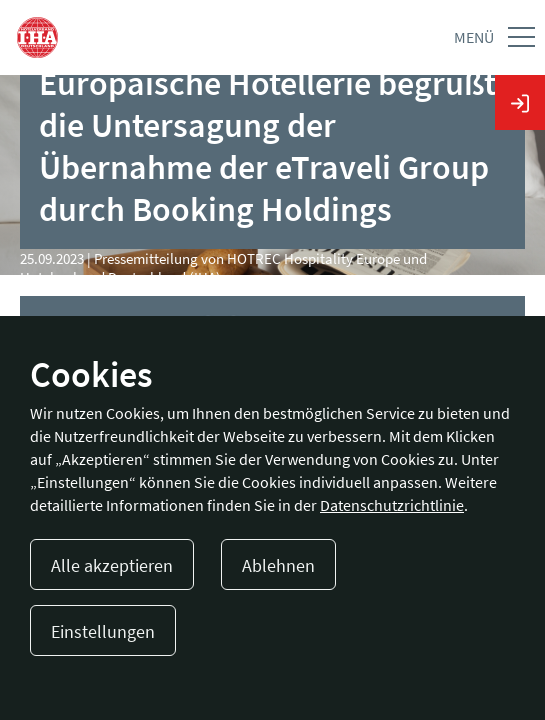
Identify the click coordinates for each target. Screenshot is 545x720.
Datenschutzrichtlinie (392, 505)
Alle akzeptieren (112, 565)
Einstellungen (103, 631)
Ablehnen (278, 565)
